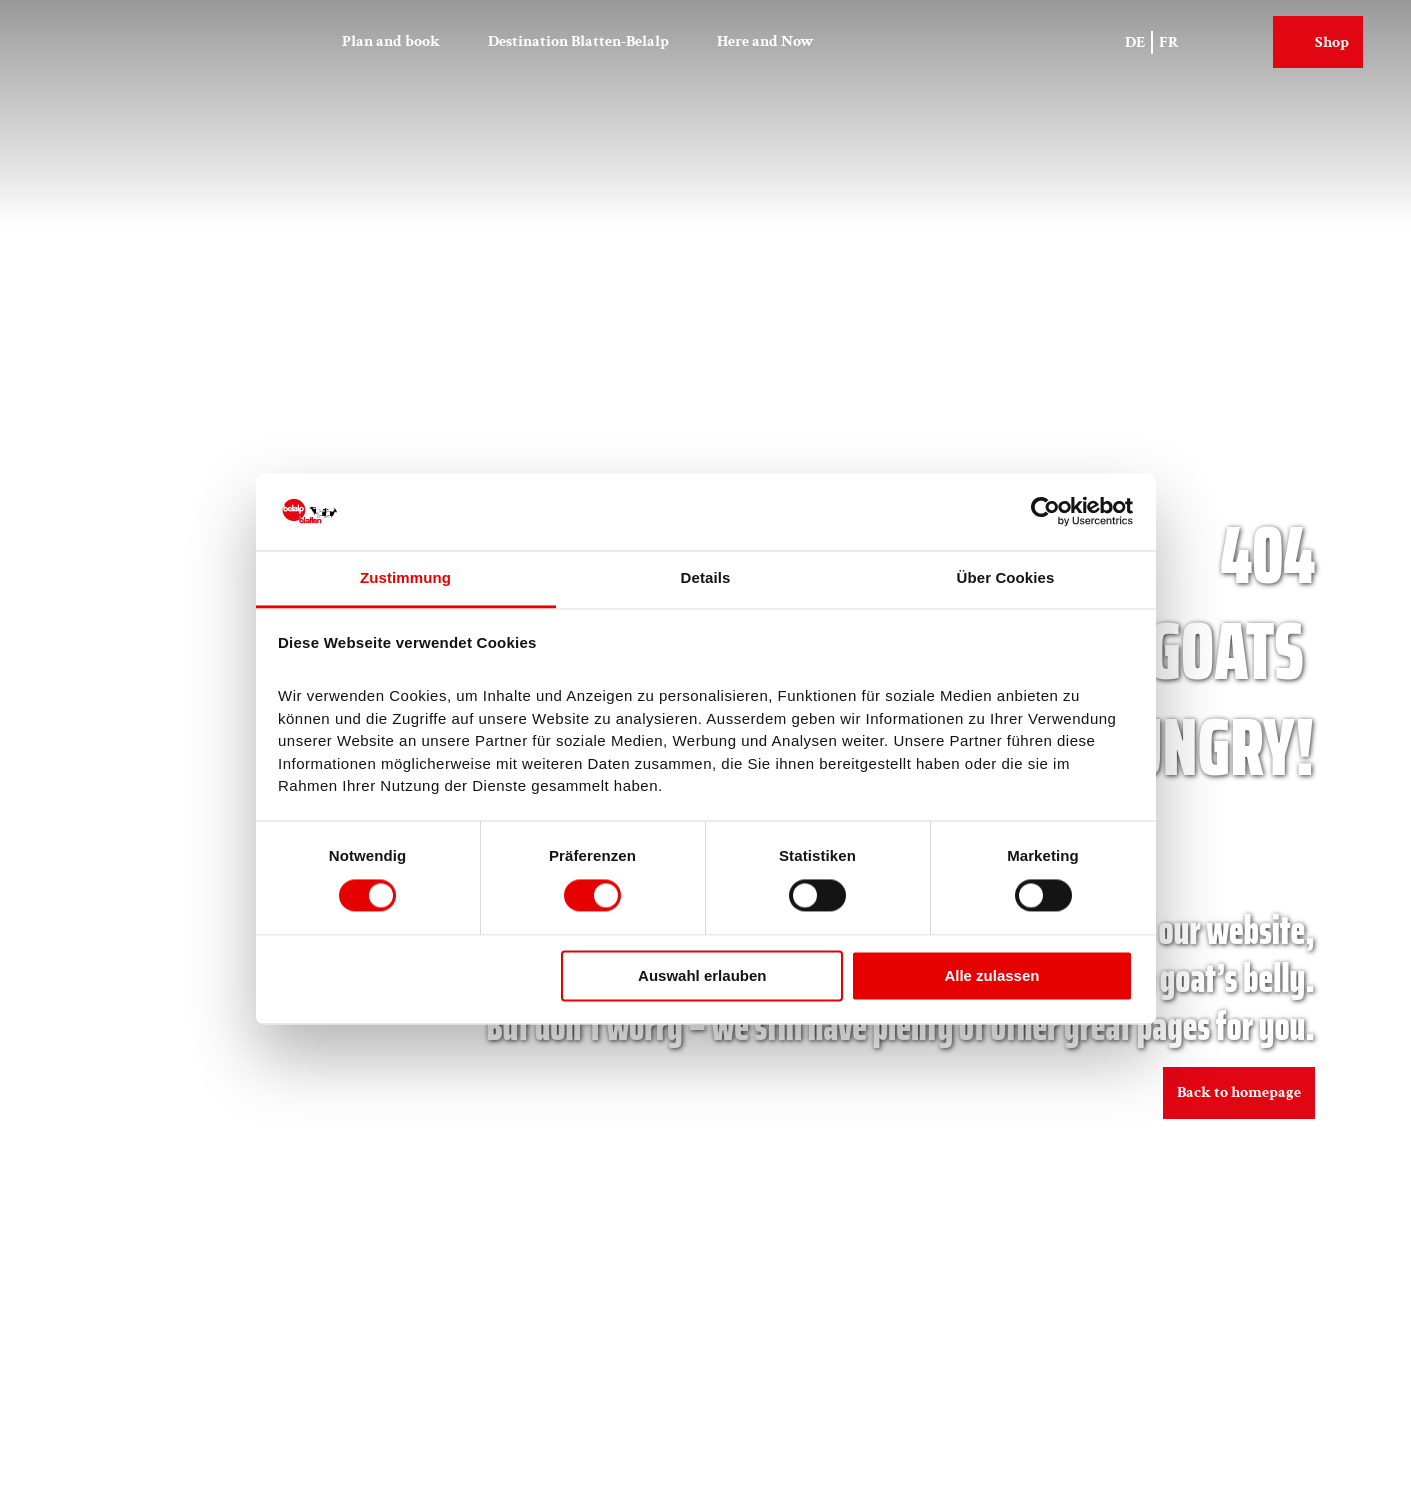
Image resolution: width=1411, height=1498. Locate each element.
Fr (1169, 41)
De (1135, 41)
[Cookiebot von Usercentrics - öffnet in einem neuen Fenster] (1045, 512)
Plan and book (391, 41)
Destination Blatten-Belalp (578, 41)
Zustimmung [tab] (405, 577)
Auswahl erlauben (702, 975)
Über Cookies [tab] (1006, 577)
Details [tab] (706, 577)
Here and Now (765, 41)
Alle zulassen (991, 975)
